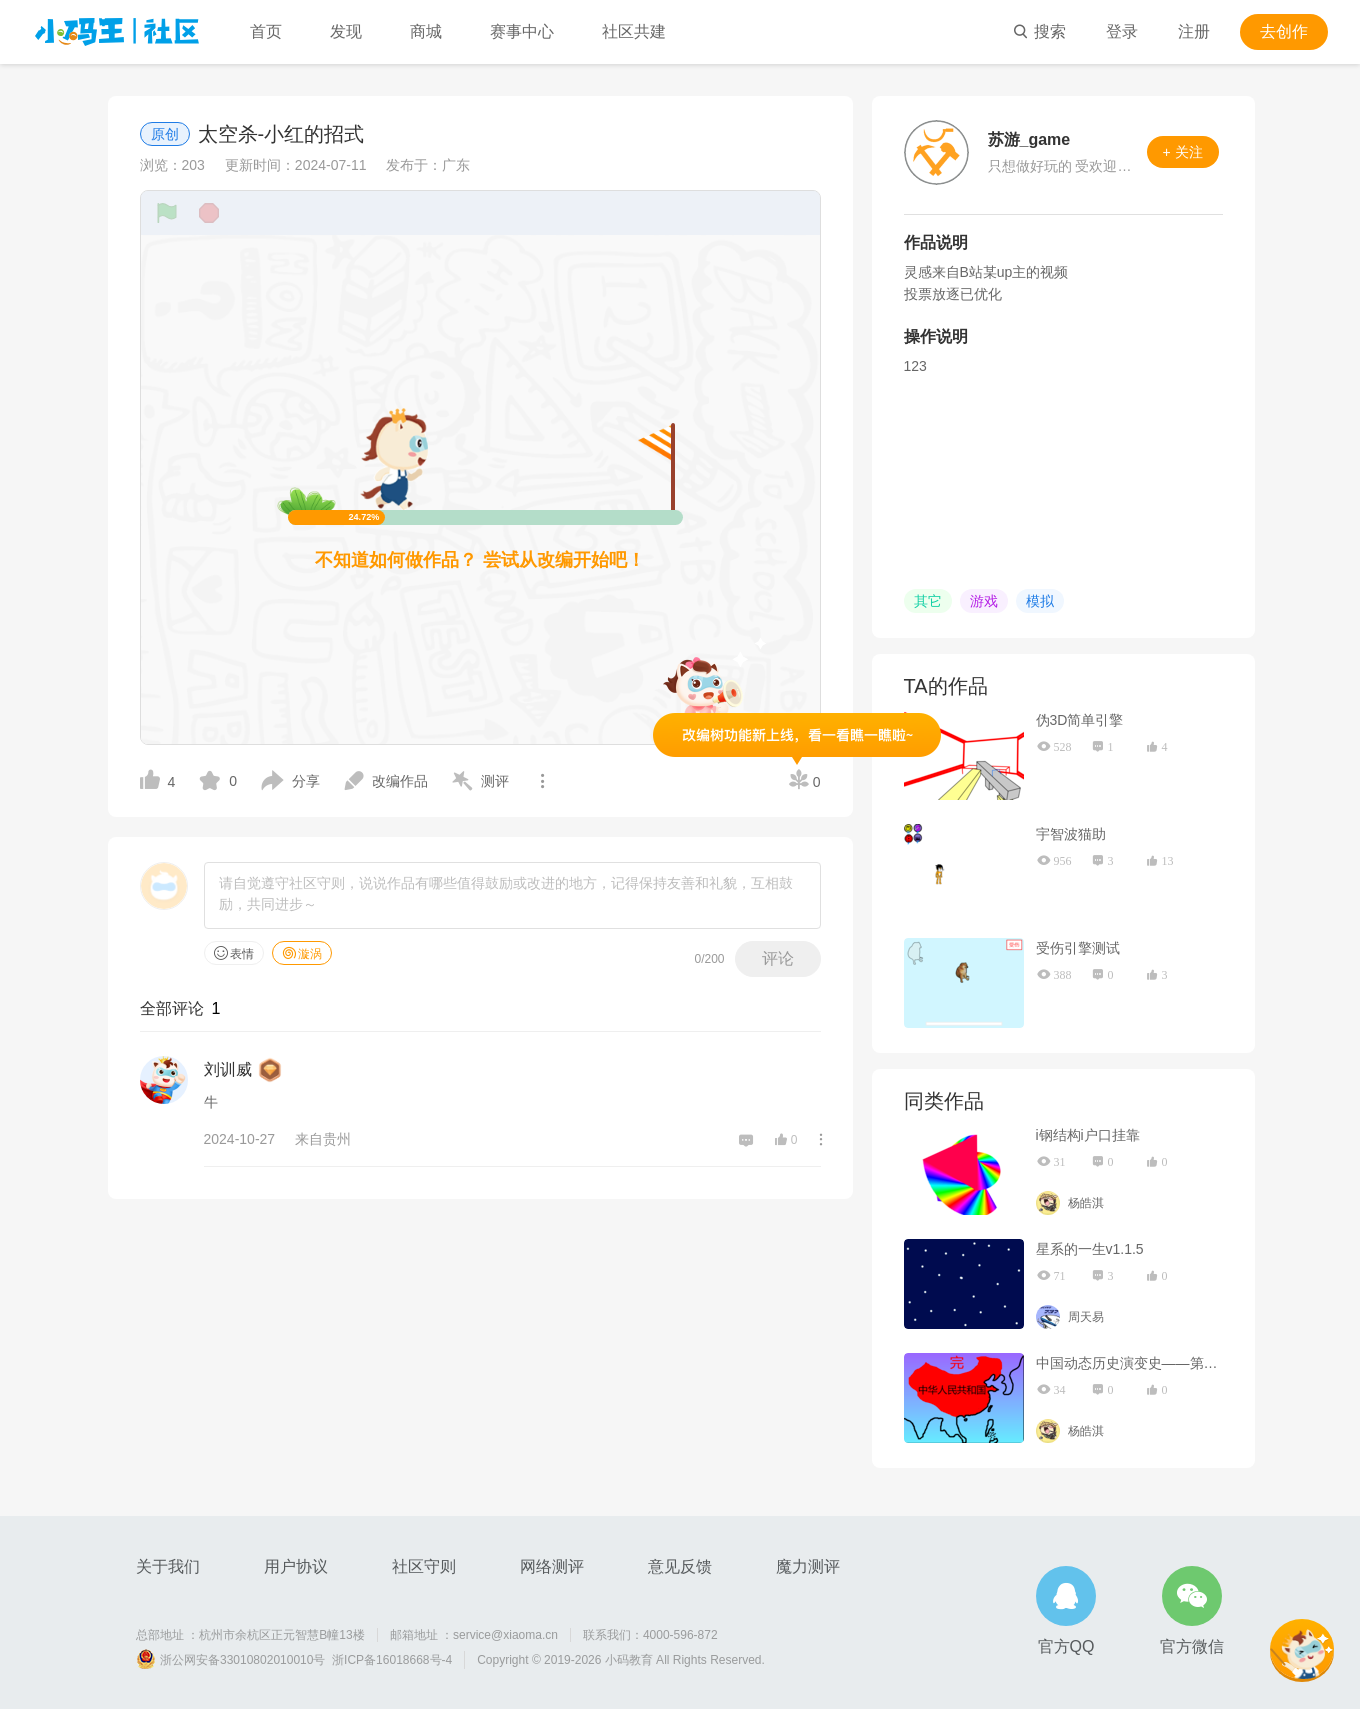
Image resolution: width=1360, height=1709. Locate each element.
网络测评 (552, 1566)
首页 (266, 31)
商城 (426, 31)
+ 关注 (1183, 152)
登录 (1122, 31)
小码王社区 (117, 32)
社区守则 (424, 1566)
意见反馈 (680, 1566)
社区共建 (634, 31)
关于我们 (168, 1566)
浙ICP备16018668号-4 (392, 1660)
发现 (346, 31)
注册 (1194, 31)
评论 (778, 958)
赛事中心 (522, 31)
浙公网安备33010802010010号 (242, 1660)
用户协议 (296, 1566)
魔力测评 (808, 1566)
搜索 (1039, 31)
